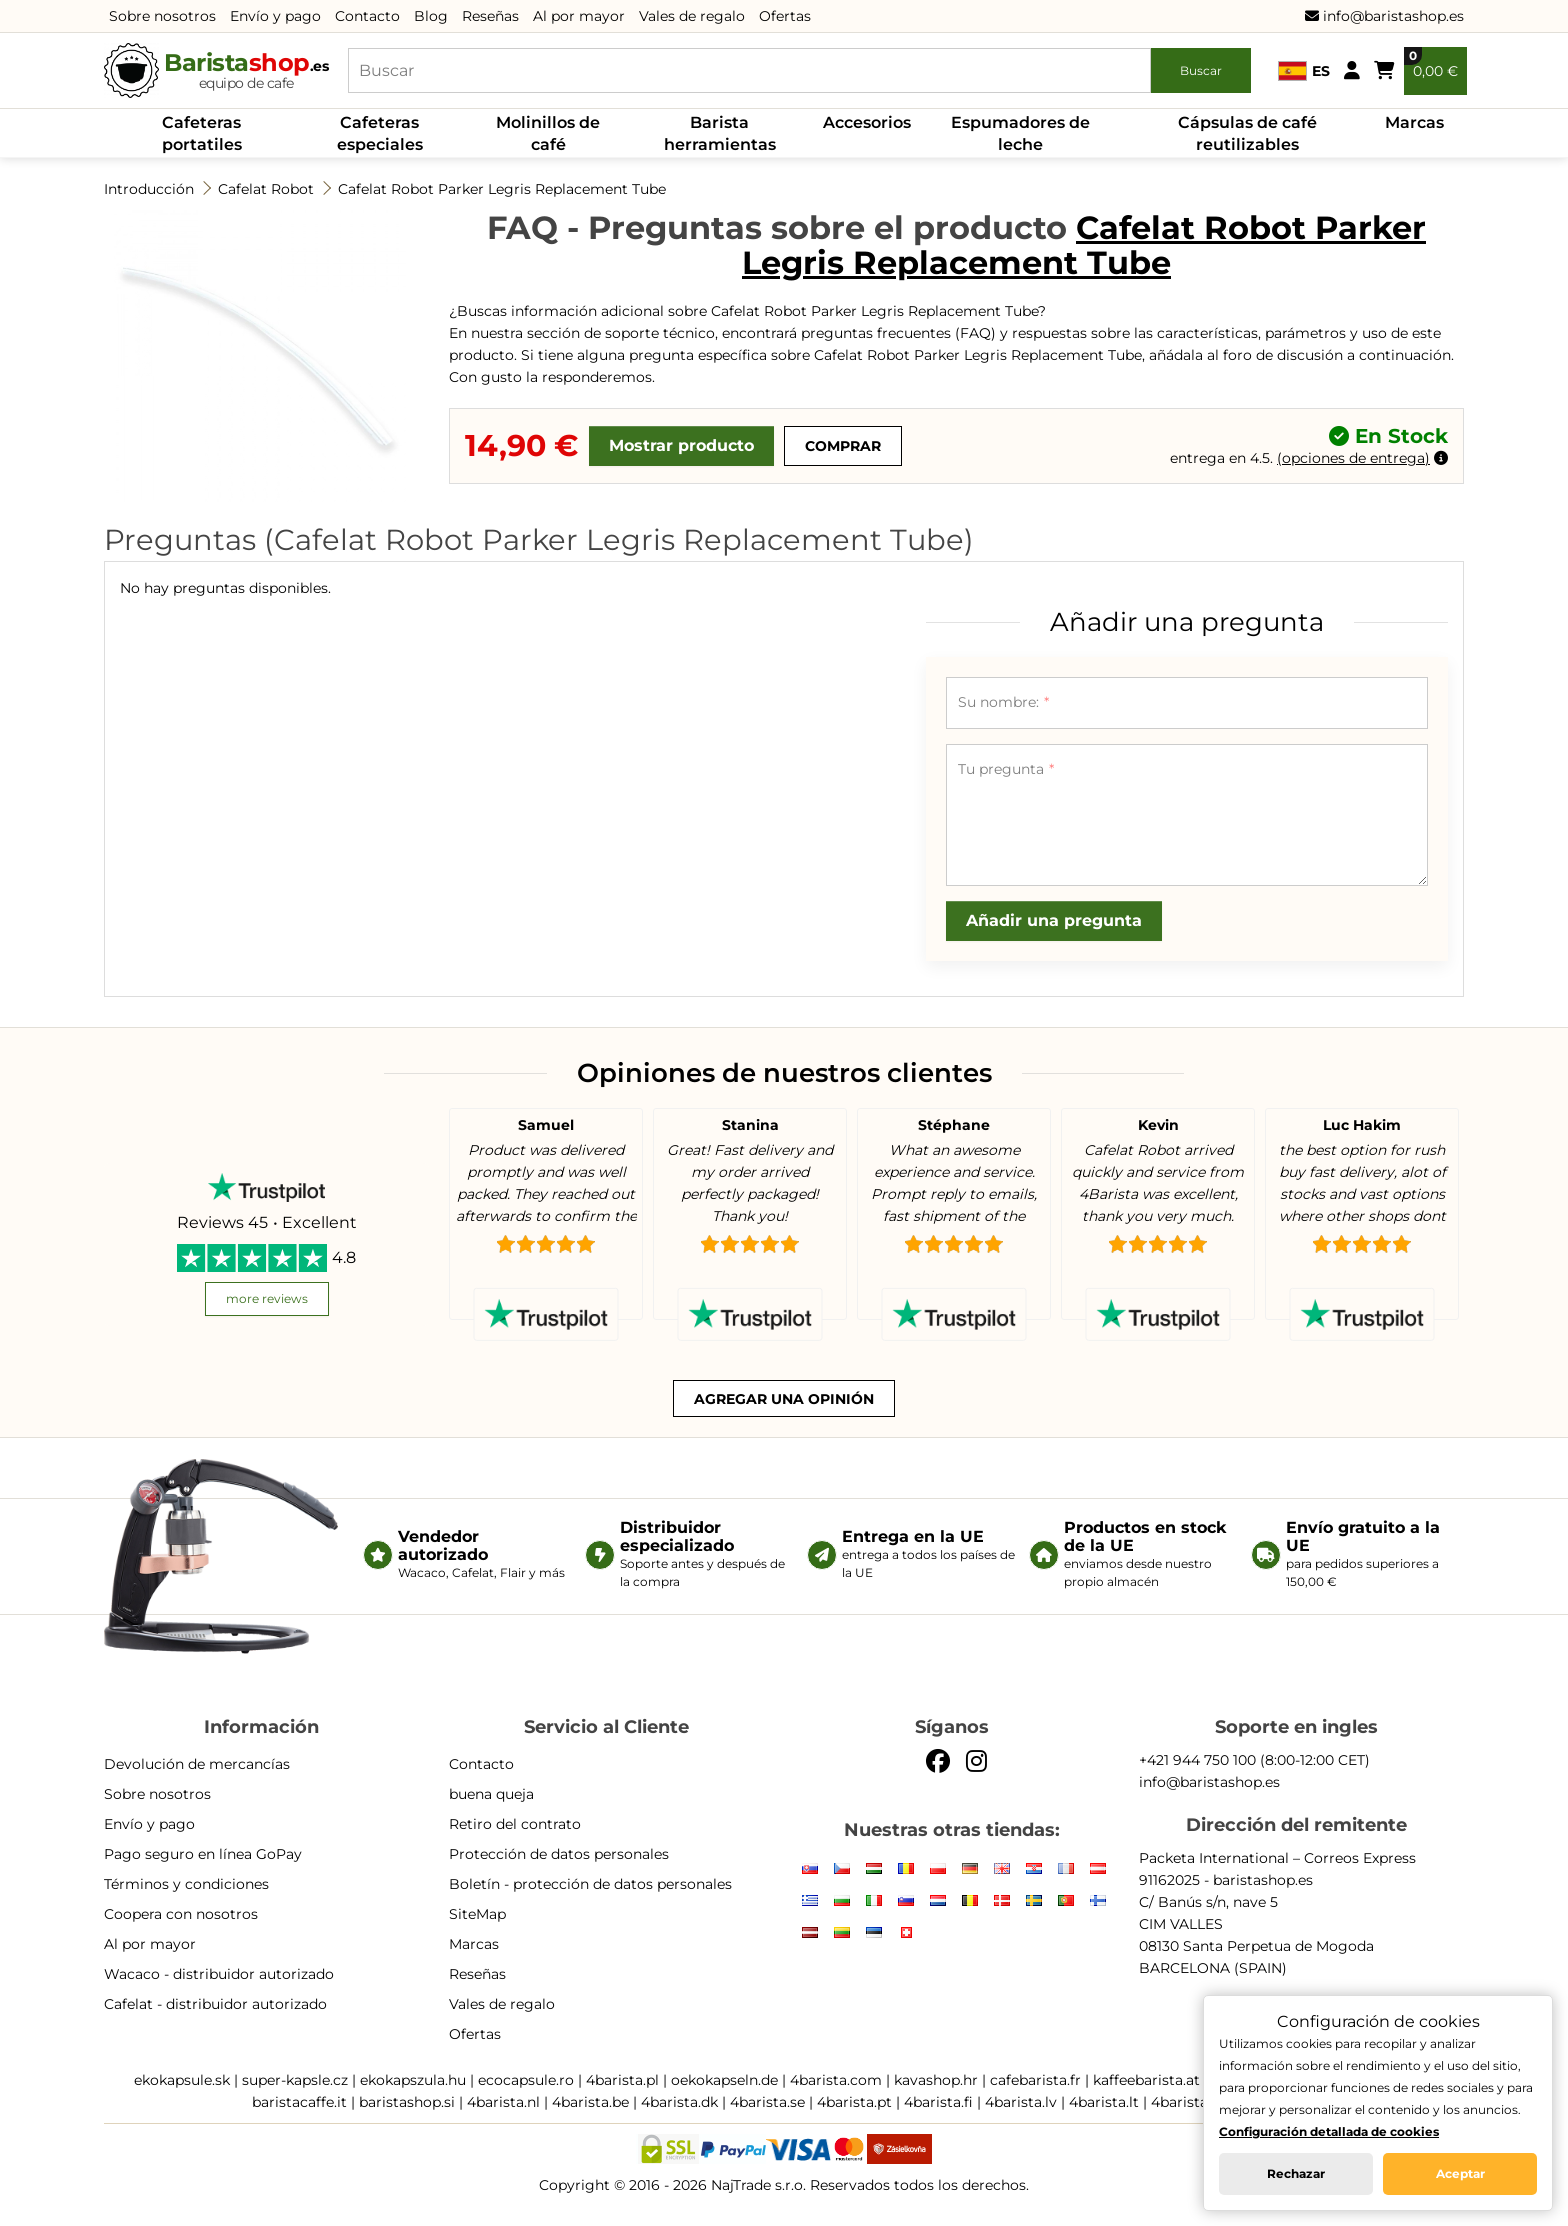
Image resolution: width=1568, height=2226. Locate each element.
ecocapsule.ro (526, 2080)
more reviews (267, 1298)
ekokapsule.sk (182, 2080)
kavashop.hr (936, 2080)
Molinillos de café (548, 133)
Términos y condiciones (186, 1884)
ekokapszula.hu (413, 2080)
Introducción (149, 189)
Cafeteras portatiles (202, 133)
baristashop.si (407, 2102)
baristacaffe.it (299, 2102)
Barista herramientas (720, 133)
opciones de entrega (1353, 458)
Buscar (1201, 70)
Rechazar (1296, 2173)
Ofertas (785, 16)
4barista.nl (503, 2102)
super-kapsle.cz (295, 2080)
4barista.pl (622, 2080)
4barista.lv (1021, 2102)
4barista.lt (1104, 2102)
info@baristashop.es (1384, 16)
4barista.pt (854, 2102)
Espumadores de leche (1020, 133)
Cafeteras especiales (380, 133)
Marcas (1414, 122)
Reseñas (490, 16)
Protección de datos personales (559, 1854)
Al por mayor (579, 16)
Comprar (843, 446)
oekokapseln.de (724, 2080)
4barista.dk (679, 2102)
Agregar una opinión (784, 1399)
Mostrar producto (681, 445)
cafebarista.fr (1035, 2080)
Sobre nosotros (162, 16)
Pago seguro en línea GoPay (203, 1854)
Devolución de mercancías (197, 1764)
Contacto (367, 16)
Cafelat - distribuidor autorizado (215, 2004)
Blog (431, 16)
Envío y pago (275, 16)
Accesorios (867, 122)
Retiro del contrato (515, 1824)
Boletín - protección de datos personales (590, 1884)
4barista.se (767, 2102)
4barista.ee (1189, 2102)
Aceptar (1460, 2173)
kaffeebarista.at (1146, 2080)
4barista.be (590, 2102)
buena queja (491, 1794)
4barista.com (836, 2080)
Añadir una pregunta (1054, 920)
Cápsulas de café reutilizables (1247, 133)
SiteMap (477, 1914)
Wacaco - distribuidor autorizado (219, 1974)
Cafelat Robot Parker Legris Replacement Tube (502, 189)
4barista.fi (938, 2102)
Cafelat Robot (266, 189)
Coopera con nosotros (181, 1914)
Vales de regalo (692, 16)
